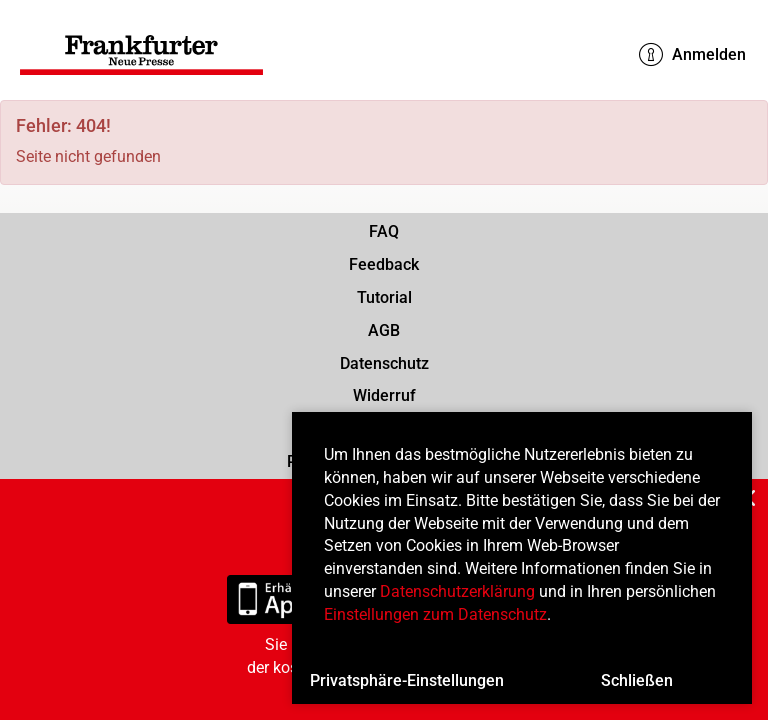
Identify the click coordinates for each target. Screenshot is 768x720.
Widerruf (384, 395)
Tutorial (384, 297)
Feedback (384, 264)
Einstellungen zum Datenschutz (435, 614)
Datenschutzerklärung (457, 591)
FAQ (384, 231)
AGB (384, 330)
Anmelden (692, 55)
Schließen (637, 680)
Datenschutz (384, 363)
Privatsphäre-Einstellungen (407, 680)
